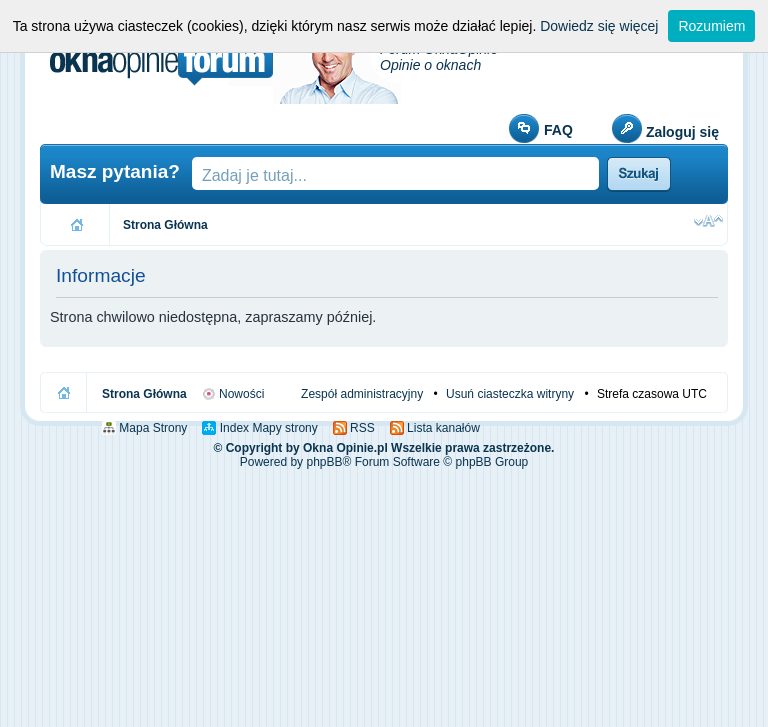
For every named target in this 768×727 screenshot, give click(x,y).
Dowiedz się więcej (599, 26)
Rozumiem (711, 26)
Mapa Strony (151, 428)
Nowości (240, 394)
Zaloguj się (682, 132)
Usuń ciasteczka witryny (510, 394)
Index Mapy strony (266, 428)
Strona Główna (165, 225)
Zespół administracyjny (362, 394)
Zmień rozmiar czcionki (708, 221)
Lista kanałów (442, 428)
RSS (361, 428)
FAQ (558, 130)
